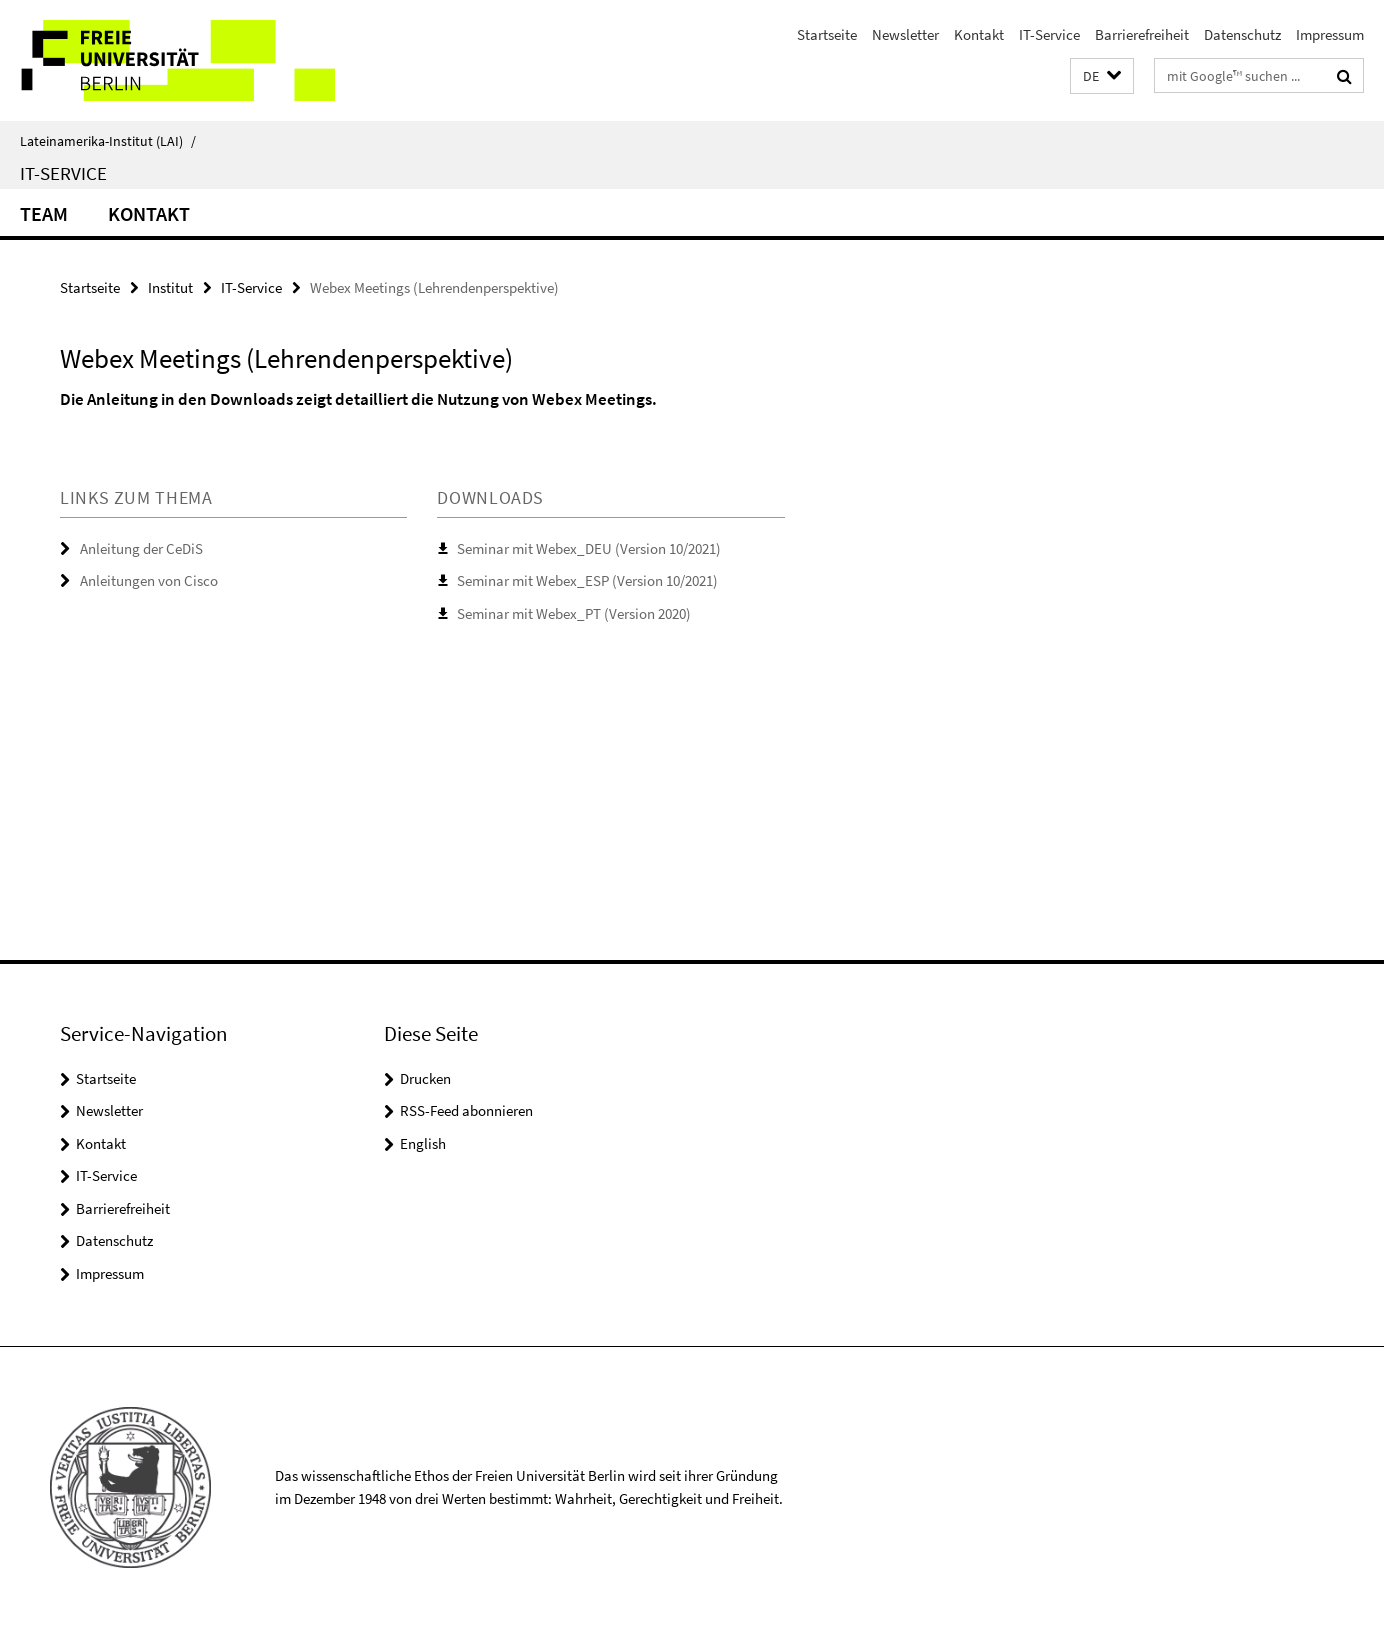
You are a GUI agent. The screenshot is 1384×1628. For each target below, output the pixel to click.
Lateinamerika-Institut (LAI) (108, 141)
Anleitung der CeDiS (141, 548)
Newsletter (905, 34)
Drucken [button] (425, 1078)
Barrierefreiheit (1142, 34)
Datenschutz (1242, 34)
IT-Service (1049, 34)
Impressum (1330, 34)
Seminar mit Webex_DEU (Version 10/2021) (589, 548)
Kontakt (979, 34)
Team (44, 213)
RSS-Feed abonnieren (466, 1110)
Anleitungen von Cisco (149, 580)
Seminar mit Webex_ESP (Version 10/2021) (587, 580)
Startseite (827, 34)
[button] (1102, 76)
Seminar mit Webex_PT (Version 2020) (574, 613)
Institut (170, 287)
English (423, 1143)
